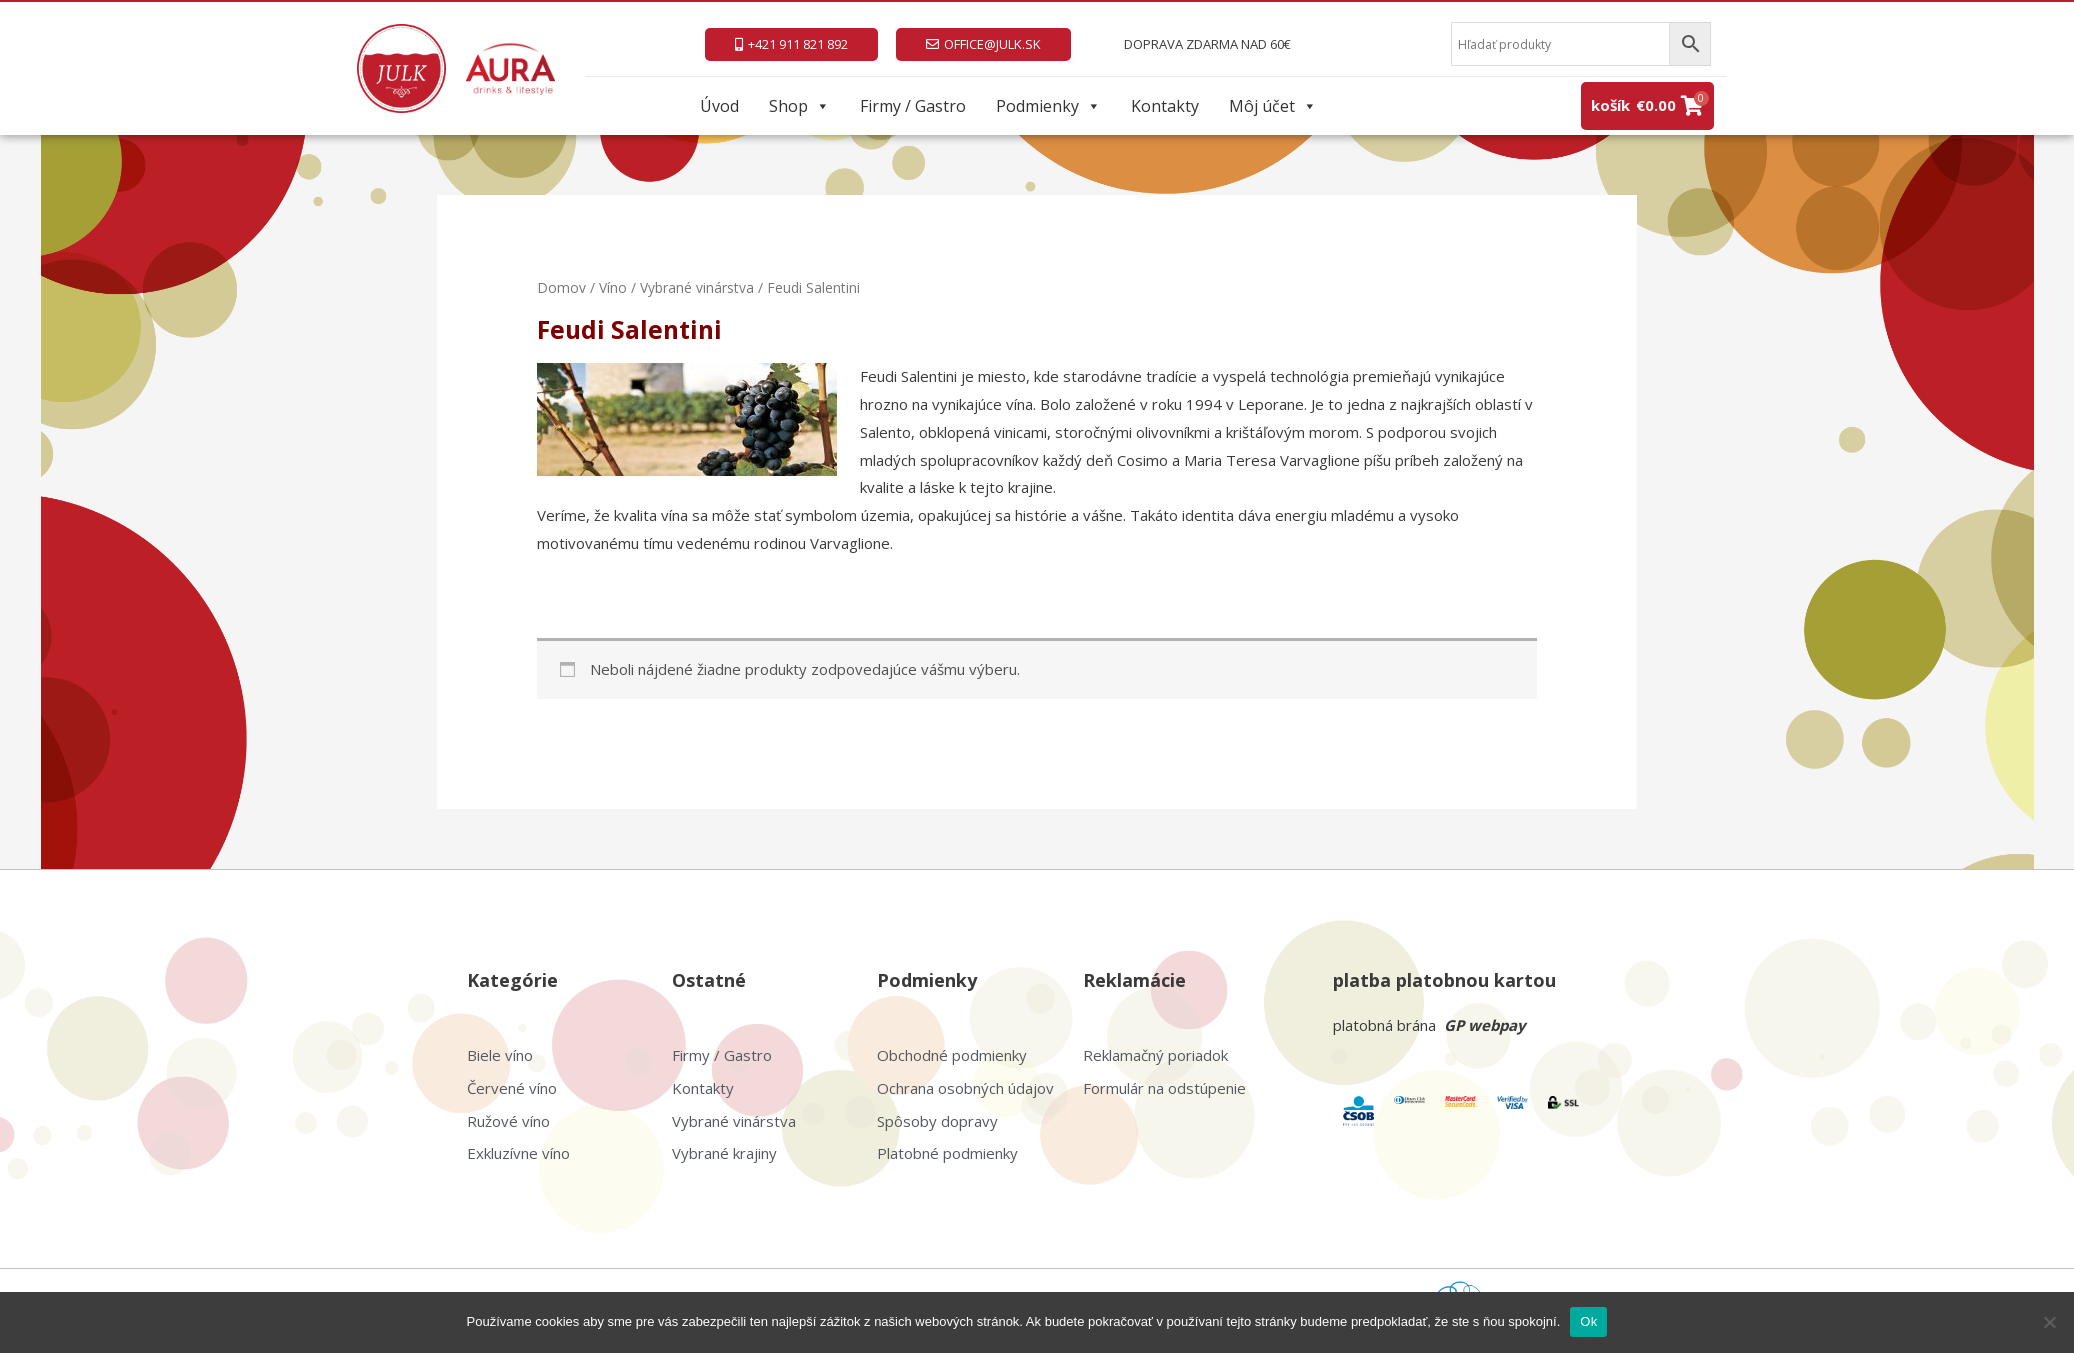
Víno (613, 287)
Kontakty (1165, 106)
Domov (561, 287)
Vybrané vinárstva (697, 287)
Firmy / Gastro (913, 106)
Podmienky (1048, 106)
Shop (799, 106)
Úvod (719, 106)
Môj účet (1273, 106)
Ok (1588, 1321)
